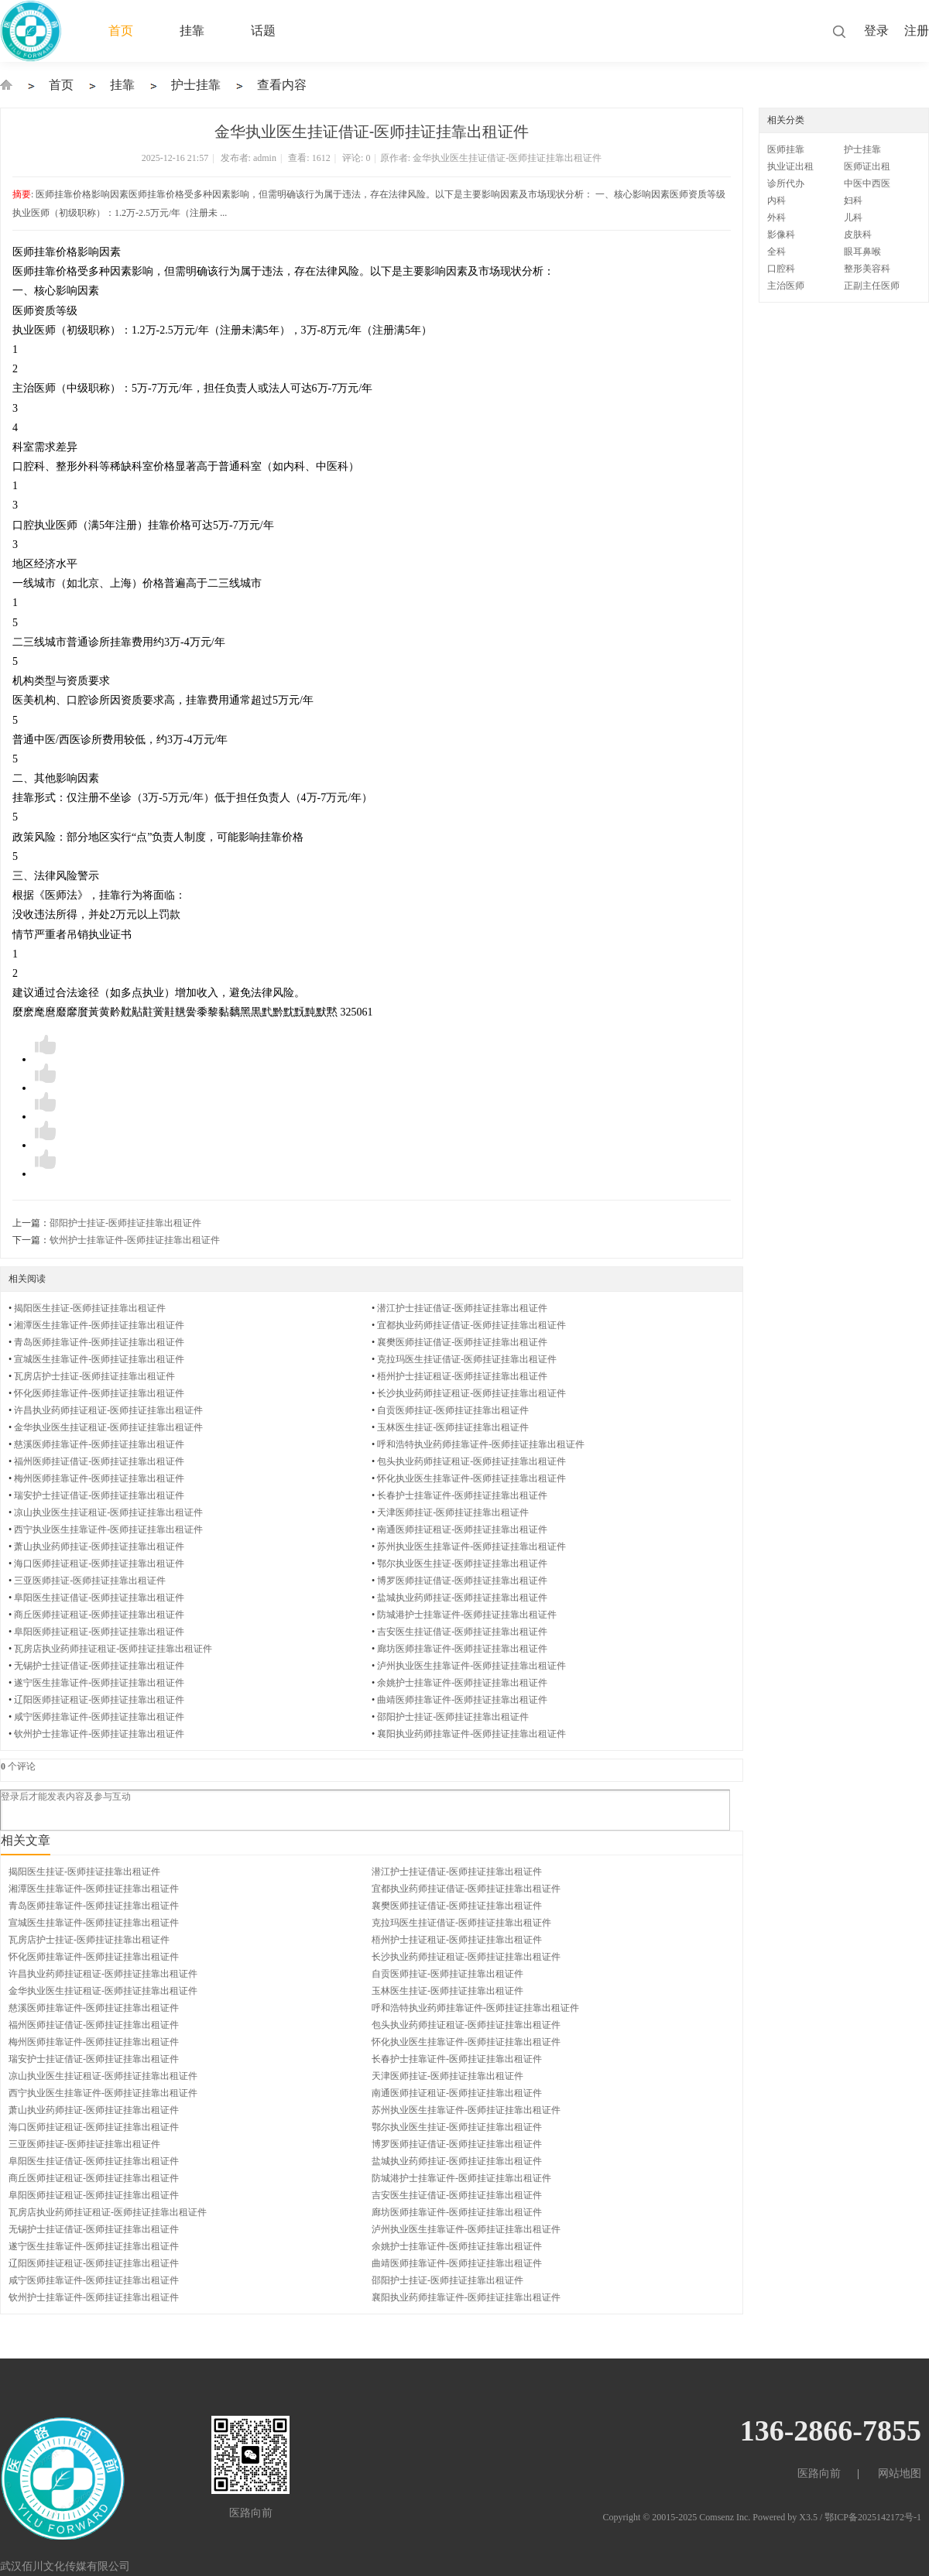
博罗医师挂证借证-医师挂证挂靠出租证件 (462, 1580)
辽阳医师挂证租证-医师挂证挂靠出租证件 (99, 1699)
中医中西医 (867, 183)
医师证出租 (867, 166)
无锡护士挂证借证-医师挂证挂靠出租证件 (99, 1665)
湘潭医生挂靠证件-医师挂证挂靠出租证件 (99, 1325)
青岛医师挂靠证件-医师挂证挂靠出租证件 (99, 1342)
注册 (916, 30)
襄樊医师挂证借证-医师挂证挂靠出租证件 (462, 1342)
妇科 (853, 200)
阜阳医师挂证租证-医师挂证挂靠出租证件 (99, 1631)
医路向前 (819, 2473)
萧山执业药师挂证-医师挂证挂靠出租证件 (99, 1546)
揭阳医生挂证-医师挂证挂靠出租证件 (90, 1308)
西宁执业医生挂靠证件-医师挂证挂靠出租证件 (108, 1529)
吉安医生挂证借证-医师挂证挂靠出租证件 (462, 1631)
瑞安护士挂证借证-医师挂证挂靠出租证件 (99, 1495)
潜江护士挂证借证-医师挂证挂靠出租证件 (462, 1308)
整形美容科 (867, 268)
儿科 (853, 217)
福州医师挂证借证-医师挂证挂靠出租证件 (99, 1461)
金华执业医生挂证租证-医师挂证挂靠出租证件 (108, 1427)
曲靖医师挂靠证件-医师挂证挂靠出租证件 (462, 1699)
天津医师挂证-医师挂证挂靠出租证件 (453, 1512)
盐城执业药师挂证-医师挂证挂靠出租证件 (462, 1597)
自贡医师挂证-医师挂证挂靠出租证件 (453, 1410)
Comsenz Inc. (725, 2517)
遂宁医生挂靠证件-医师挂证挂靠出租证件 (99, 1682)
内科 (776, 200)
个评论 (18, 1766)
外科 (776, 217)
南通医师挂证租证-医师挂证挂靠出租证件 (462, 1529)
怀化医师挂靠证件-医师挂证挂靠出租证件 (99, 1393)
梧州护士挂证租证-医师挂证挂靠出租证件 (462, 1376)
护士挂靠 (196, 84)
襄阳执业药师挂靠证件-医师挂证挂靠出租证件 (471, 1733)
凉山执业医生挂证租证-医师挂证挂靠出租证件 (108, 1512)
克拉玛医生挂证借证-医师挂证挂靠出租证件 (467, 1359)
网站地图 (899, 2473)
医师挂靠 (785, 149)
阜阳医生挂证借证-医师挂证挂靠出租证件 (99, 1597)
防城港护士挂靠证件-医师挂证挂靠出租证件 (467, 1614)
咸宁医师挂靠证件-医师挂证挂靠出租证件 (99, 1716)
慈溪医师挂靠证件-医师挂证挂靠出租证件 (99, 1444)
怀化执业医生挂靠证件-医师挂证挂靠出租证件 (471, 1478)
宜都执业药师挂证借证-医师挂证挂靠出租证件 (471, 1325)
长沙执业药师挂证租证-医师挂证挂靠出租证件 (471, 1393)
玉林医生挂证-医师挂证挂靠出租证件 (453, 1427)
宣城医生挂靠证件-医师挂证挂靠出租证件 (99, 1359)
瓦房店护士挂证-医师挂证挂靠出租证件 (94, 1376)
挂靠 (192, 30)
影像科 (781, 234)
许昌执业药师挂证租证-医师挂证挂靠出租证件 (108, 1410)
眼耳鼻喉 (862, 251)
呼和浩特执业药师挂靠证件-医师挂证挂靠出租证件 (480, 1444)
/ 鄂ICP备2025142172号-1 (870, 2517)
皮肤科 (858, 234)
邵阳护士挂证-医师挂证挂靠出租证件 (125, 1223)
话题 (263, 30)
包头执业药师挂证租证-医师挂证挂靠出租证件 (471, 1461)
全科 (776, 251)
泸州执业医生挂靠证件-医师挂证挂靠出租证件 (471, 1665)
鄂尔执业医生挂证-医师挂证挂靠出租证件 (462, 1563)
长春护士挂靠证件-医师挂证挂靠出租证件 (462, 1495)
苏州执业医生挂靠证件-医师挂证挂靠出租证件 (471, 1546)
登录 (876, 30)
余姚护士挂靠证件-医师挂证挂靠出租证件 (462, 1682)
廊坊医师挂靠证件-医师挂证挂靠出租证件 (462, 1648)
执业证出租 (790, 166)
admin (264, 157)
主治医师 (785, 285)
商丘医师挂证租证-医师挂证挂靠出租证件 (99, 1614)
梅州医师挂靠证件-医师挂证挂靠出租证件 (99, 1478)
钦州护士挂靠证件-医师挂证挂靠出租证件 (135, 1240)
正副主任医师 (872, 285)
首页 (120, 30)
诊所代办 (785, 183)
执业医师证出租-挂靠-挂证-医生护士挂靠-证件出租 (6, 85)
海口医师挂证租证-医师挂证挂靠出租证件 (99, 1563)
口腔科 (781, 268)
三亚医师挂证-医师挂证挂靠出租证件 (90, 1580)
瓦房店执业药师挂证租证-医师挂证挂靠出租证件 (113, 1648)
